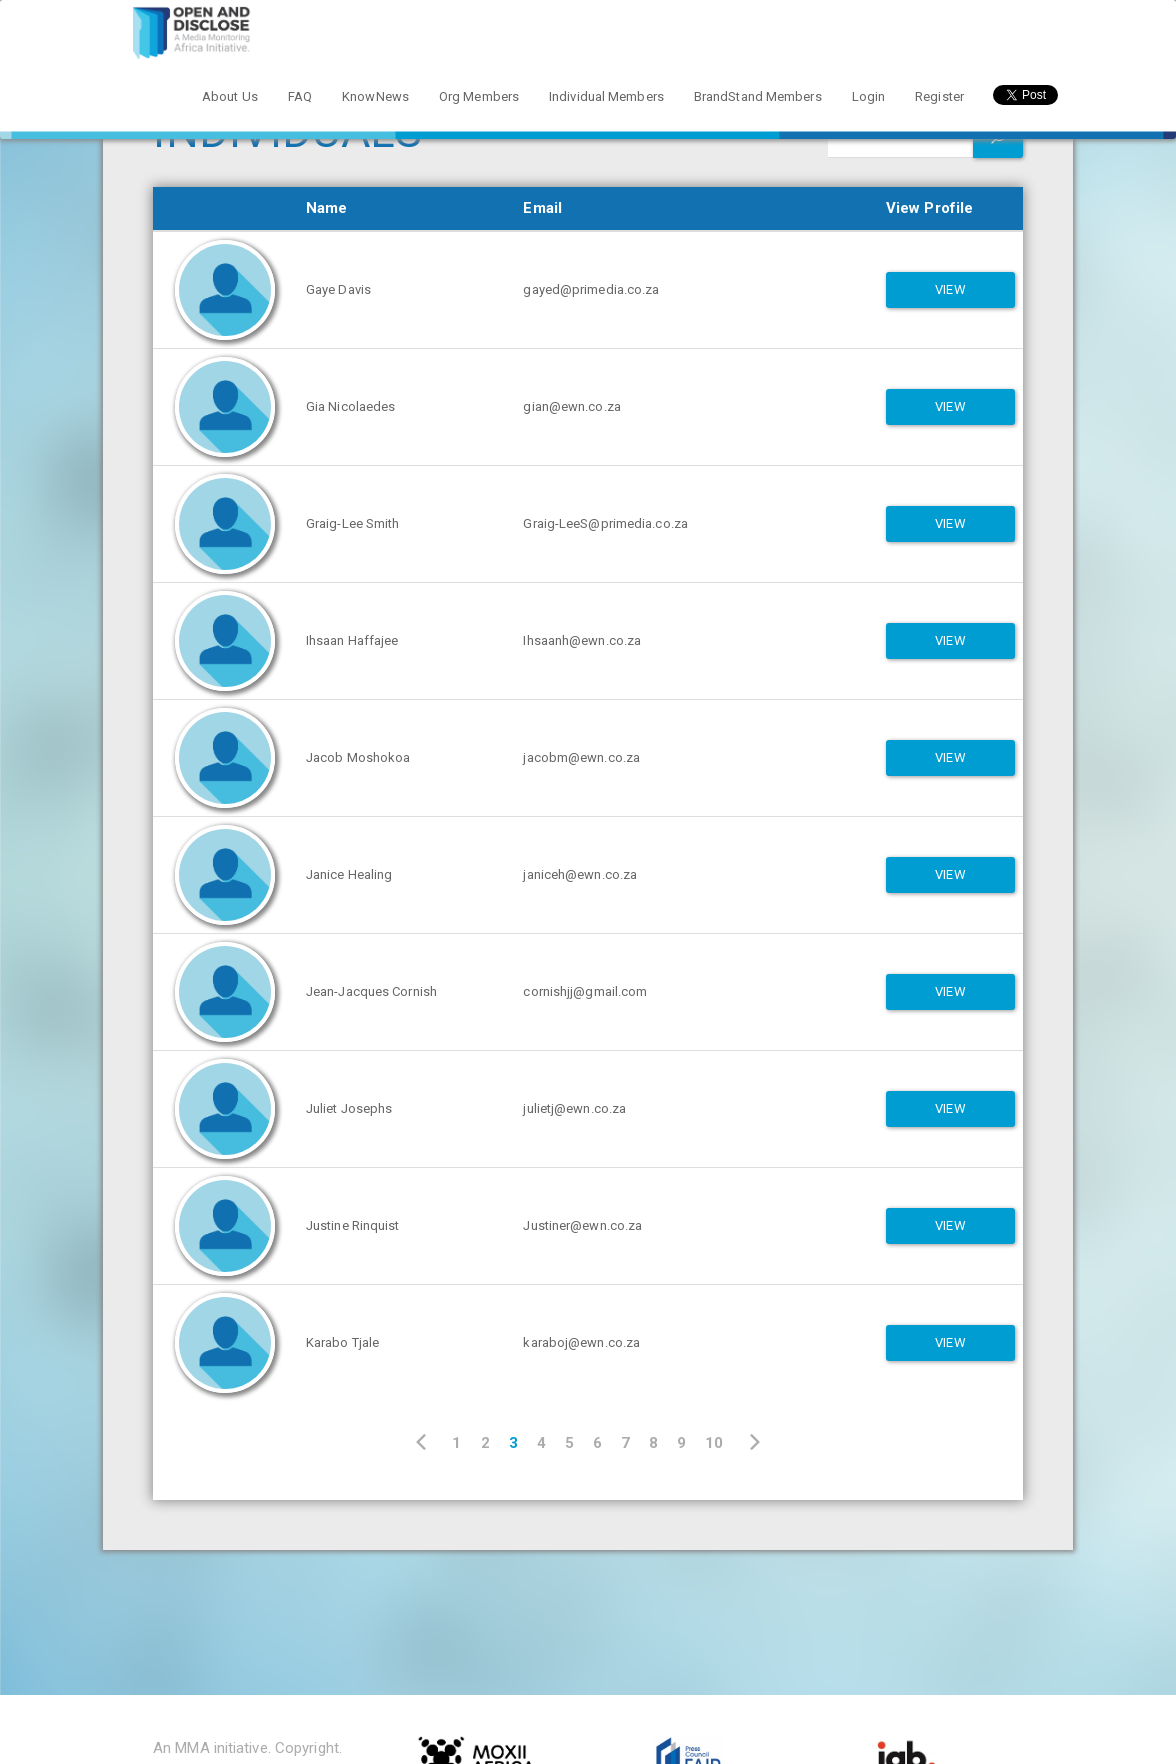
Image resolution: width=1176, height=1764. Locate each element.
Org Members (479, 96)
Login (869, 96)
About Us (230, 96)
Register (939, 96)
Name (326, 208)
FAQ (300, 96)
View (950, 289)
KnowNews (375, 96)
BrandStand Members (758, 96)
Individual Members (606, 96)
